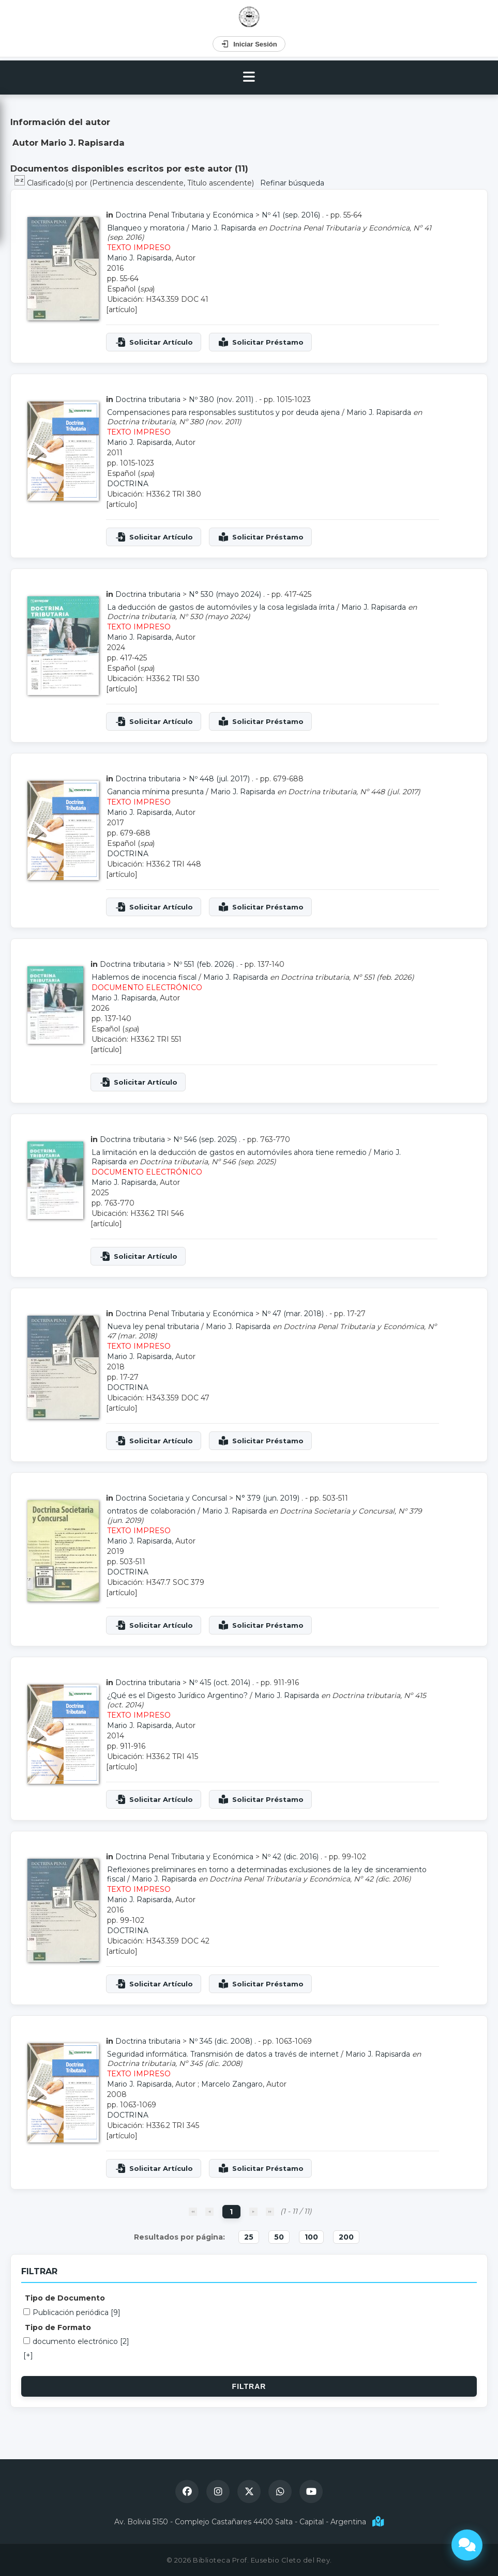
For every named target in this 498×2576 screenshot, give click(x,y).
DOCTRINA (127, 483)
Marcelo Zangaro (232, 2084)
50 (279, 2237)
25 (248, 2237)
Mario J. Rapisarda (223, 228)
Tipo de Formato (58, 2327)
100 (311, 2237)
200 (346, 2237)
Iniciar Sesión (249, 44)
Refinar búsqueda (292, 183)
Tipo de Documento (65, 2298)
